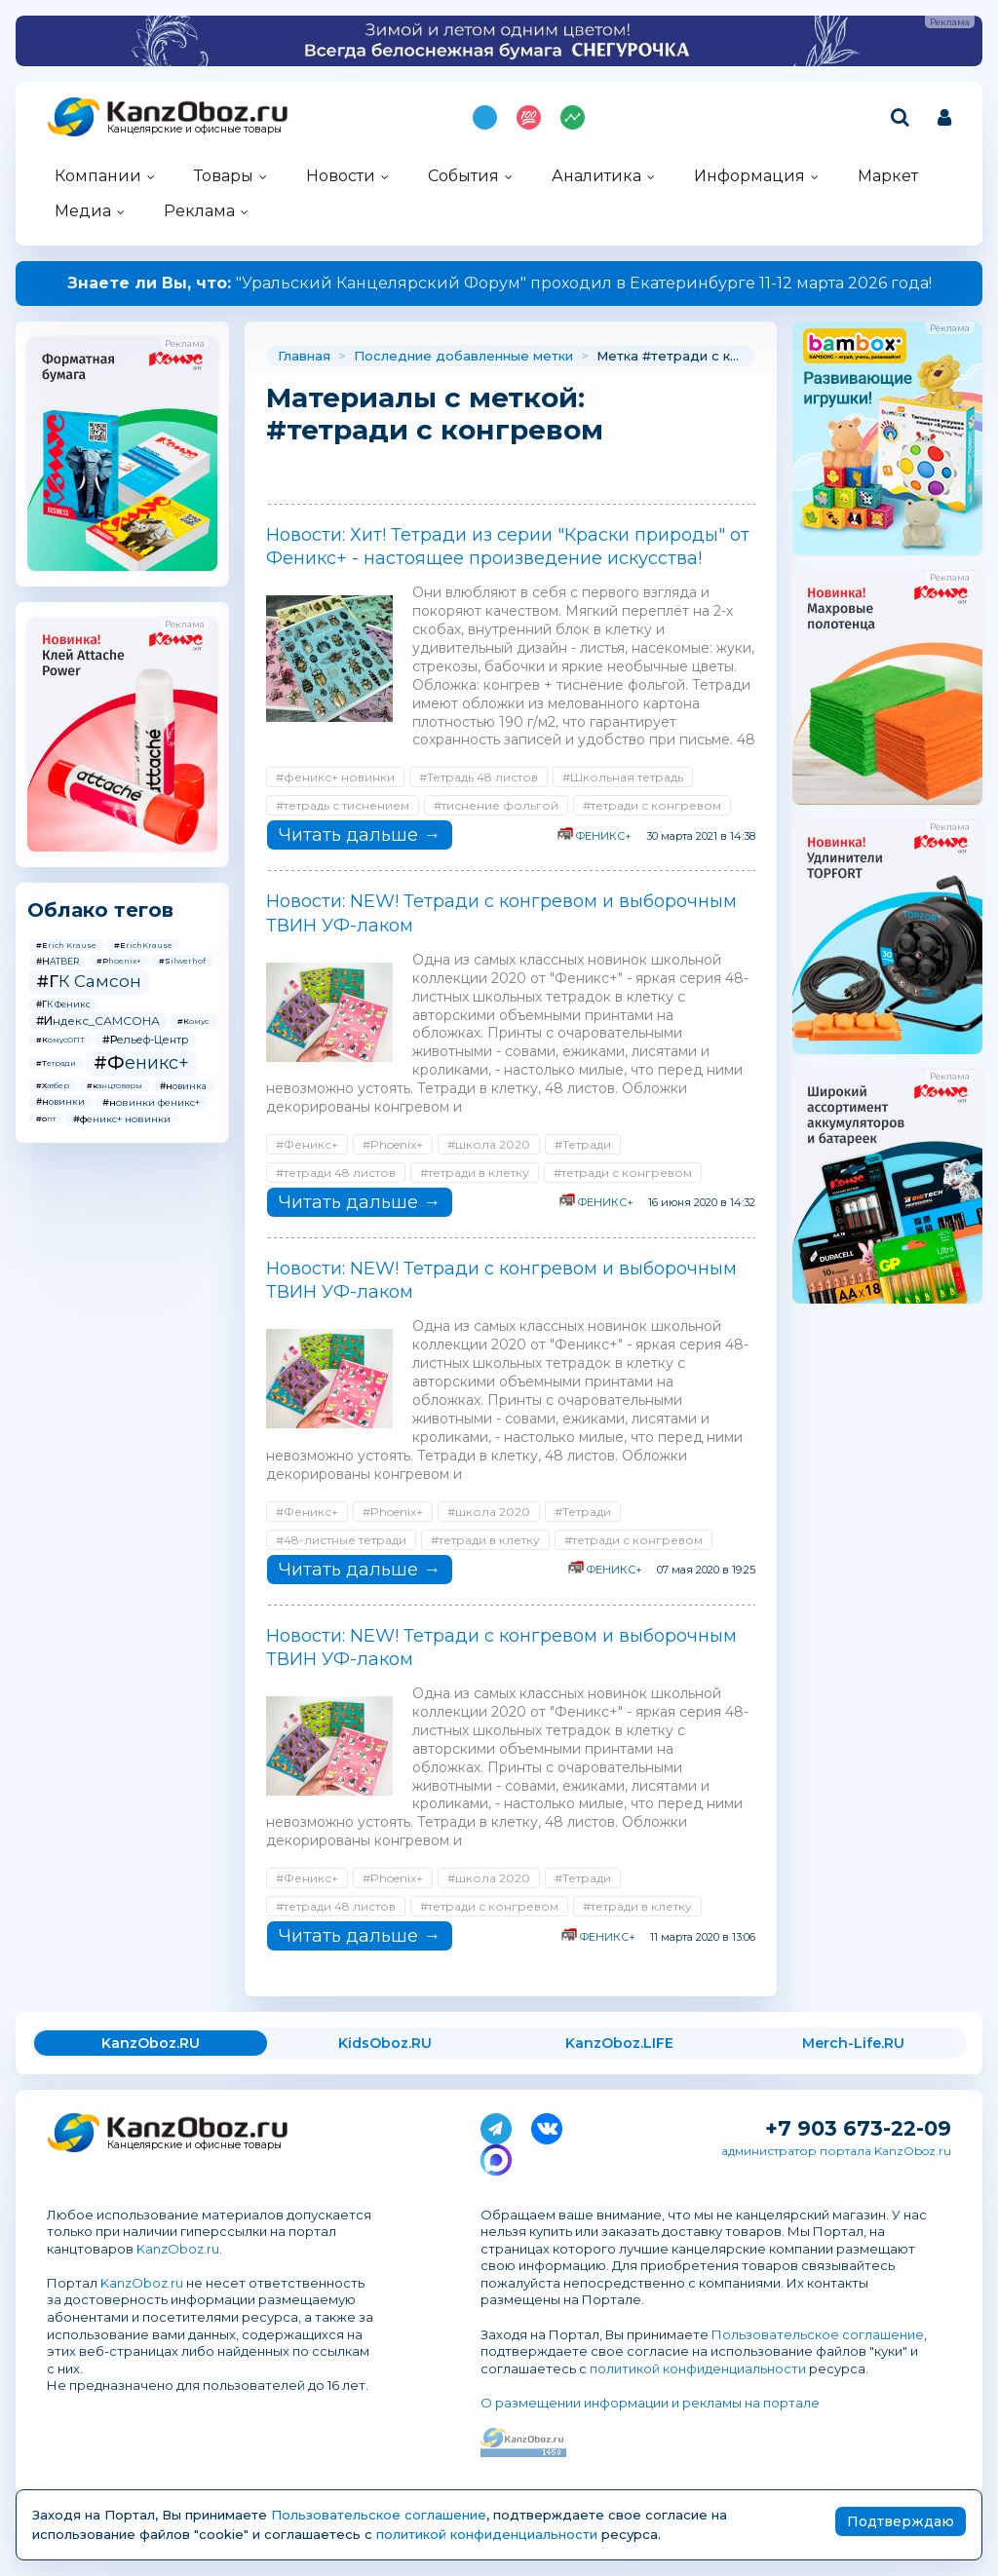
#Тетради (56, 1063)
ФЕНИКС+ (604, 836)
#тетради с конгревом (652, 805)
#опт (46, 1118)
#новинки (60, 1101)
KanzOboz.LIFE (619, 2043)
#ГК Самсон (88, 981)
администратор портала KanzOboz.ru (836, 2150)
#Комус (193, 1021)
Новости (340, 176)
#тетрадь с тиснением (342, 805)
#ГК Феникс (63, 1004)
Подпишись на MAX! (485, 117)
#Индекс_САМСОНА (98, 1020)
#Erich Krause (66, 945)
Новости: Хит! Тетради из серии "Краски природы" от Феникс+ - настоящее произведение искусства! (507, 546)
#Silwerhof (182, 961)
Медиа (83, 211)
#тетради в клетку (474, 1172)
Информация (749, 176)
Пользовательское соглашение (817, 2334)
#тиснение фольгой (496, 805)
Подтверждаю (900, 2521)
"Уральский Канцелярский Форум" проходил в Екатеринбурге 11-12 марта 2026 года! (499, 283)
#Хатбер (52, 1085)
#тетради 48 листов (336, 1172)
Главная (304, 355)
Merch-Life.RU (853, 2043)
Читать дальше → (360, 835)
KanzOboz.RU (150, 2043)
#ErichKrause (143, 945)
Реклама (199, 211)
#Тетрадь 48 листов (478, 777)
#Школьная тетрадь (622, 777)
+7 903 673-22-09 (858, 2128)
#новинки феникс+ (151, 1102)
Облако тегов (100, 910)
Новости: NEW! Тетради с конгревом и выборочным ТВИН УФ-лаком (501, 912)
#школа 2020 (488, 1144)
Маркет (888, 176)
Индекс (572, 117)
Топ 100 (529, 117)
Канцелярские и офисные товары (194, 129)
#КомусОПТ (60, 1039)
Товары (223, 176)
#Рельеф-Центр (145, 1039)
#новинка (183, 1085)
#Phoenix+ (118, 961)
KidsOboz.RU (385, 2043)
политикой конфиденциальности (698, 2368)
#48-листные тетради (341, 1540)
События (463, 176)
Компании (98, 176)
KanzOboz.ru (177, 2248)
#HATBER (57, 961)
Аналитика (596, 176)
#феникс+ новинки (122, 1119)
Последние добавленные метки (463, 355)
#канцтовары (114, 1085)
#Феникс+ (141, 1063)
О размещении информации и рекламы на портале (650, 2402)
